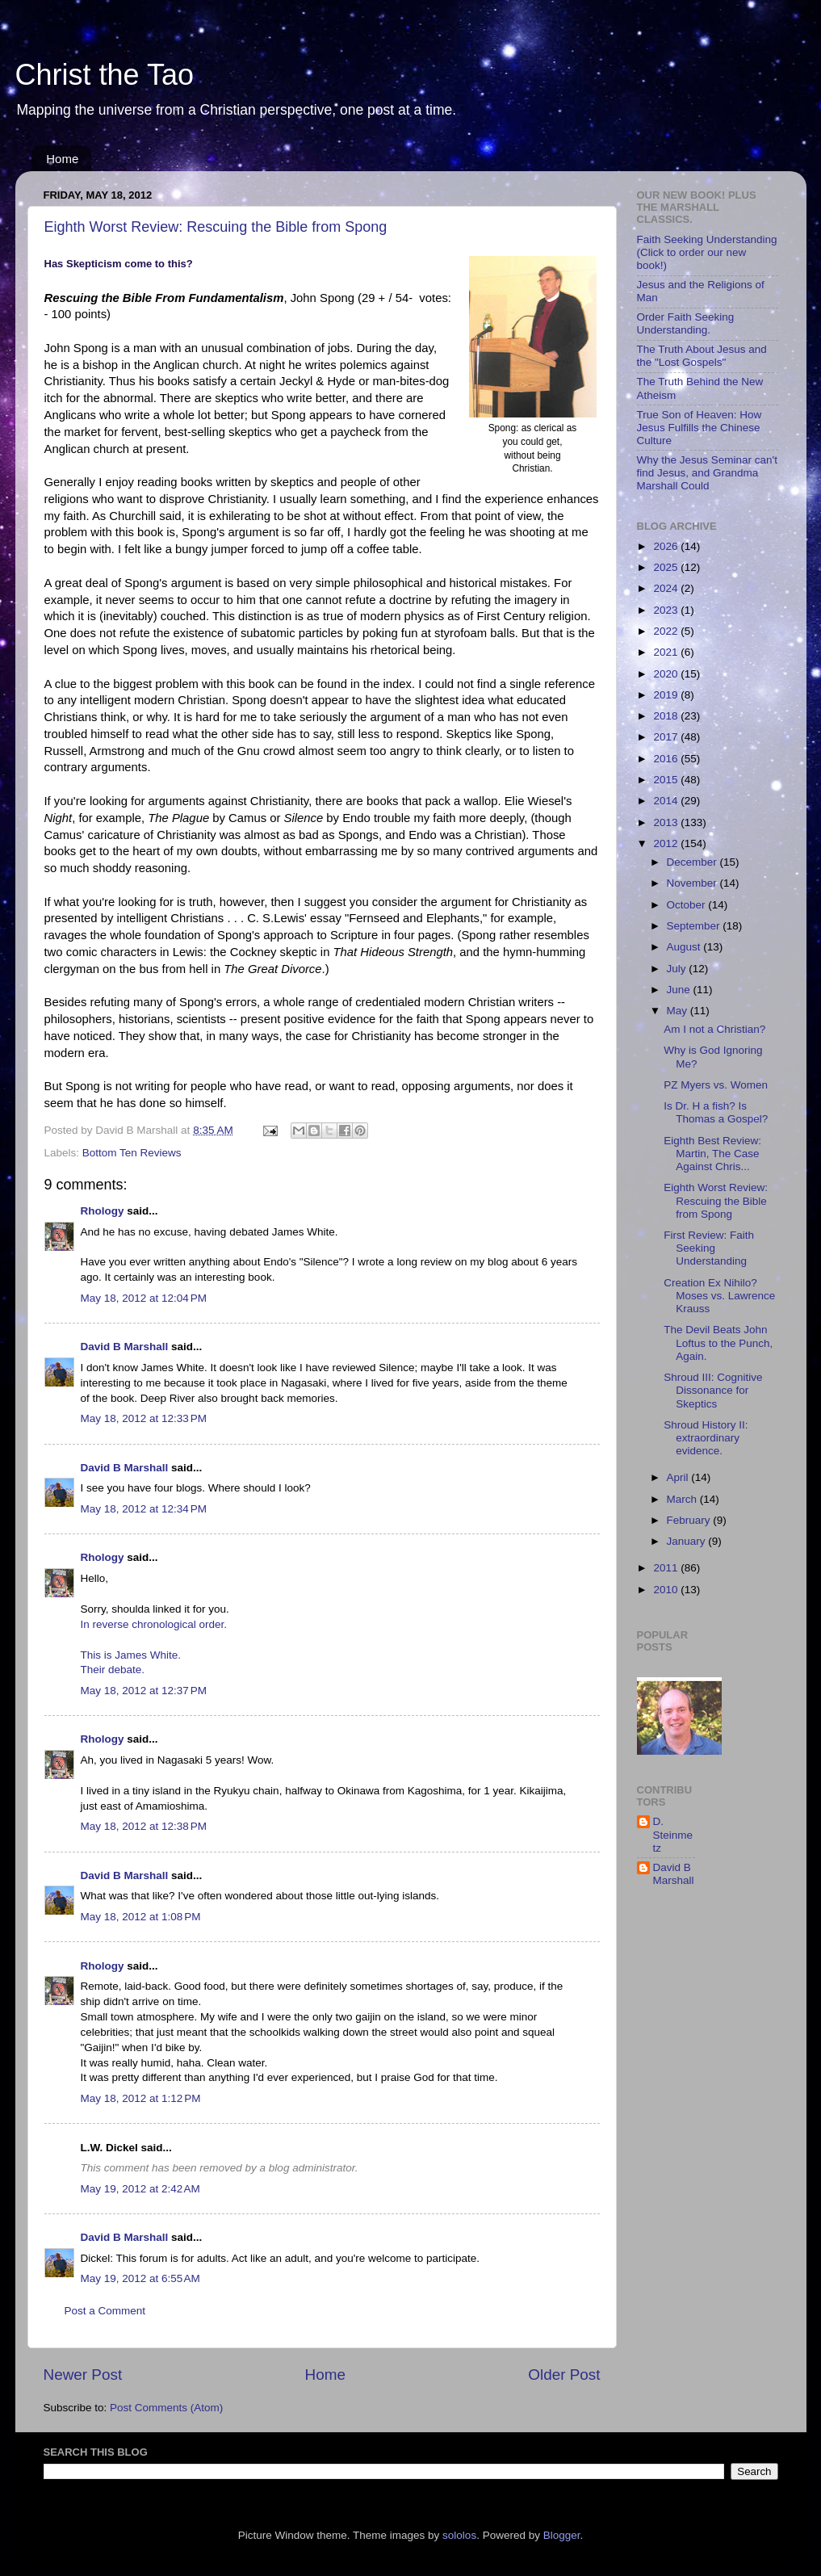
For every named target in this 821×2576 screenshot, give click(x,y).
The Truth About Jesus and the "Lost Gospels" (702, 355)
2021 (667, 652)
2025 (667, 567)
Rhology (102, 1211)
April (679, 1477)
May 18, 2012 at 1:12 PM (141, 2098)
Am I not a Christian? (714, 1029)
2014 (667, 801)
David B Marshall (125, 1346)
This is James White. (131, 1655)
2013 (667, 822)
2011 (667, 1568)
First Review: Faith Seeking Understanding (709, 1248)
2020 (667, 674)
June (680, 990)
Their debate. (113, 1669)
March (683, 1499)
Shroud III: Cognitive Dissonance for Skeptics (713, 1390)
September (695, 926)
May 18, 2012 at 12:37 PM (144, 1690)
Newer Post (83, 2374)
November (693, 883)
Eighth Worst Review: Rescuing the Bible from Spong (215, 227)
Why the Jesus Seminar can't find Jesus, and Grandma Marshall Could (707, 473)
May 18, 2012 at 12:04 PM (144, 1298)
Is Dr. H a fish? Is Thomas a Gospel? (716, 1112)
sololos (459, 2535)
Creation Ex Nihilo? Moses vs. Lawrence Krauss (719, 1296)
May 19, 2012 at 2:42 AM (140, 2189)
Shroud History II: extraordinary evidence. (706, 1438)
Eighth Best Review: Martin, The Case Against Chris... (712, 1154)
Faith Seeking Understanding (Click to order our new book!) (707, 252)
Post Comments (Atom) (166, 2408)
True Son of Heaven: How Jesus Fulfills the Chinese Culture (699, 428)
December (693, 862)
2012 (667, 843)
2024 (667, 588)
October (688, 905)
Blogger (561, 2535)
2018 (667, 716)
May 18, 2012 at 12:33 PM (144, 1418)
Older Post (564, 2374)
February (690, 1520)
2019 (667, 695)
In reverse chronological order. (154, 1624)
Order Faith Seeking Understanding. (686, 323)
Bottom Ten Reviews (132, 1153)
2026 (667, 546)
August (685, 947)
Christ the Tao (104, 74)
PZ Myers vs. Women (716, 1085)
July (678, 969)
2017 (667, 737)
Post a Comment (105, 2311)
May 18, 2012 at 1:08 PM (141, 1917)
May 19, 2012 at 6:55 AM (140, 2278)
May (678, 1011)
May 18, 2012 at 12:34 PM (144, 1509)
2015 (667, 780)
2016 (667, 759)
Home (62, 159)
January (688, 1541)
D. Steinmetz (673, 1834)
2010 (667, 1590)
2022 (667, 631)
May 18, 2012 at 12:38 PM (144, 1826)
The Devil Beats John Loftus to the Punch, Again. (718, 1342)
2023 (667, 610)
